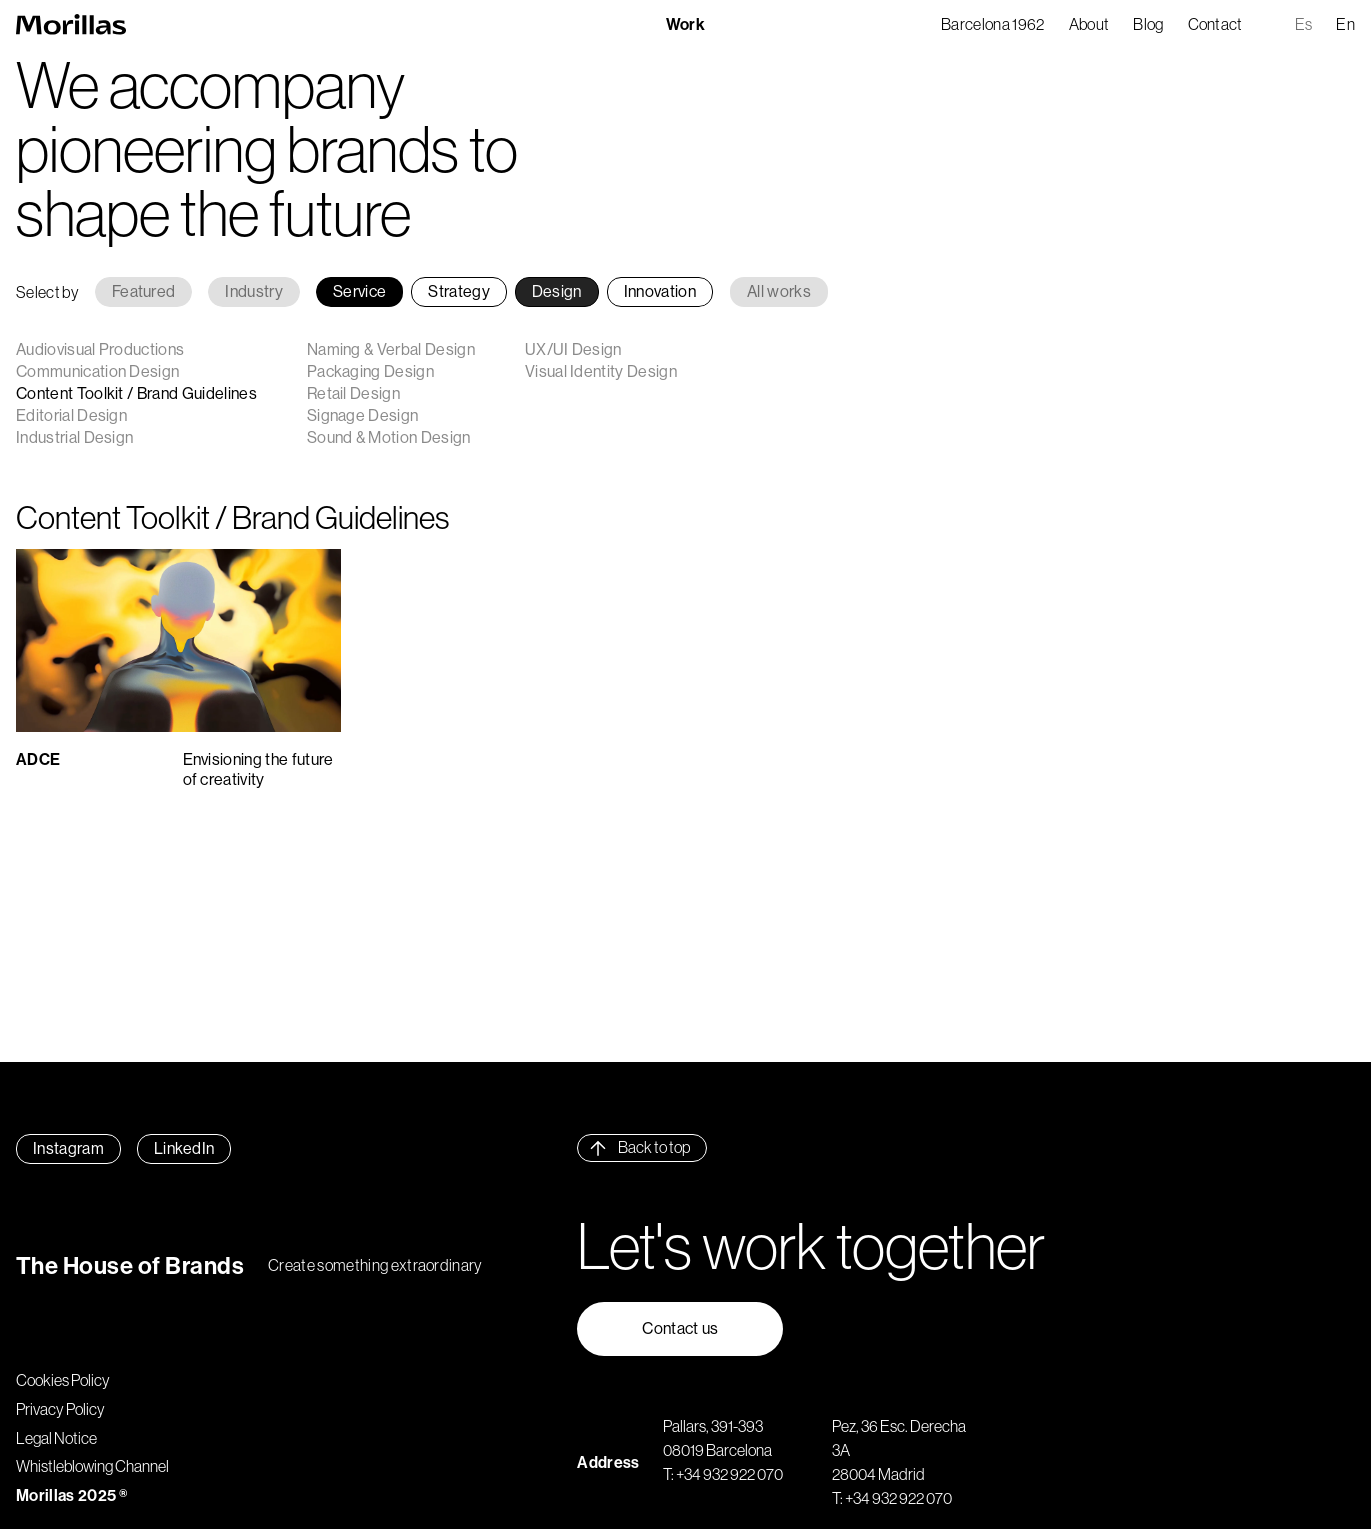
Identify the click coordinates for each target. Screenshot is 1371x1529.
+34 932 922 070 (729, 1474)
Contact (1215, 24)
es (1304, 24)
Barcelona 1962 (992, 24)
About (1089, 24)
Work (685, 24)
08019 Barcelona (717, 1450)
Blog (1148, 24)
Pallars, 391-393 (713, 1426)
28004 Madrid (878, 1474)
